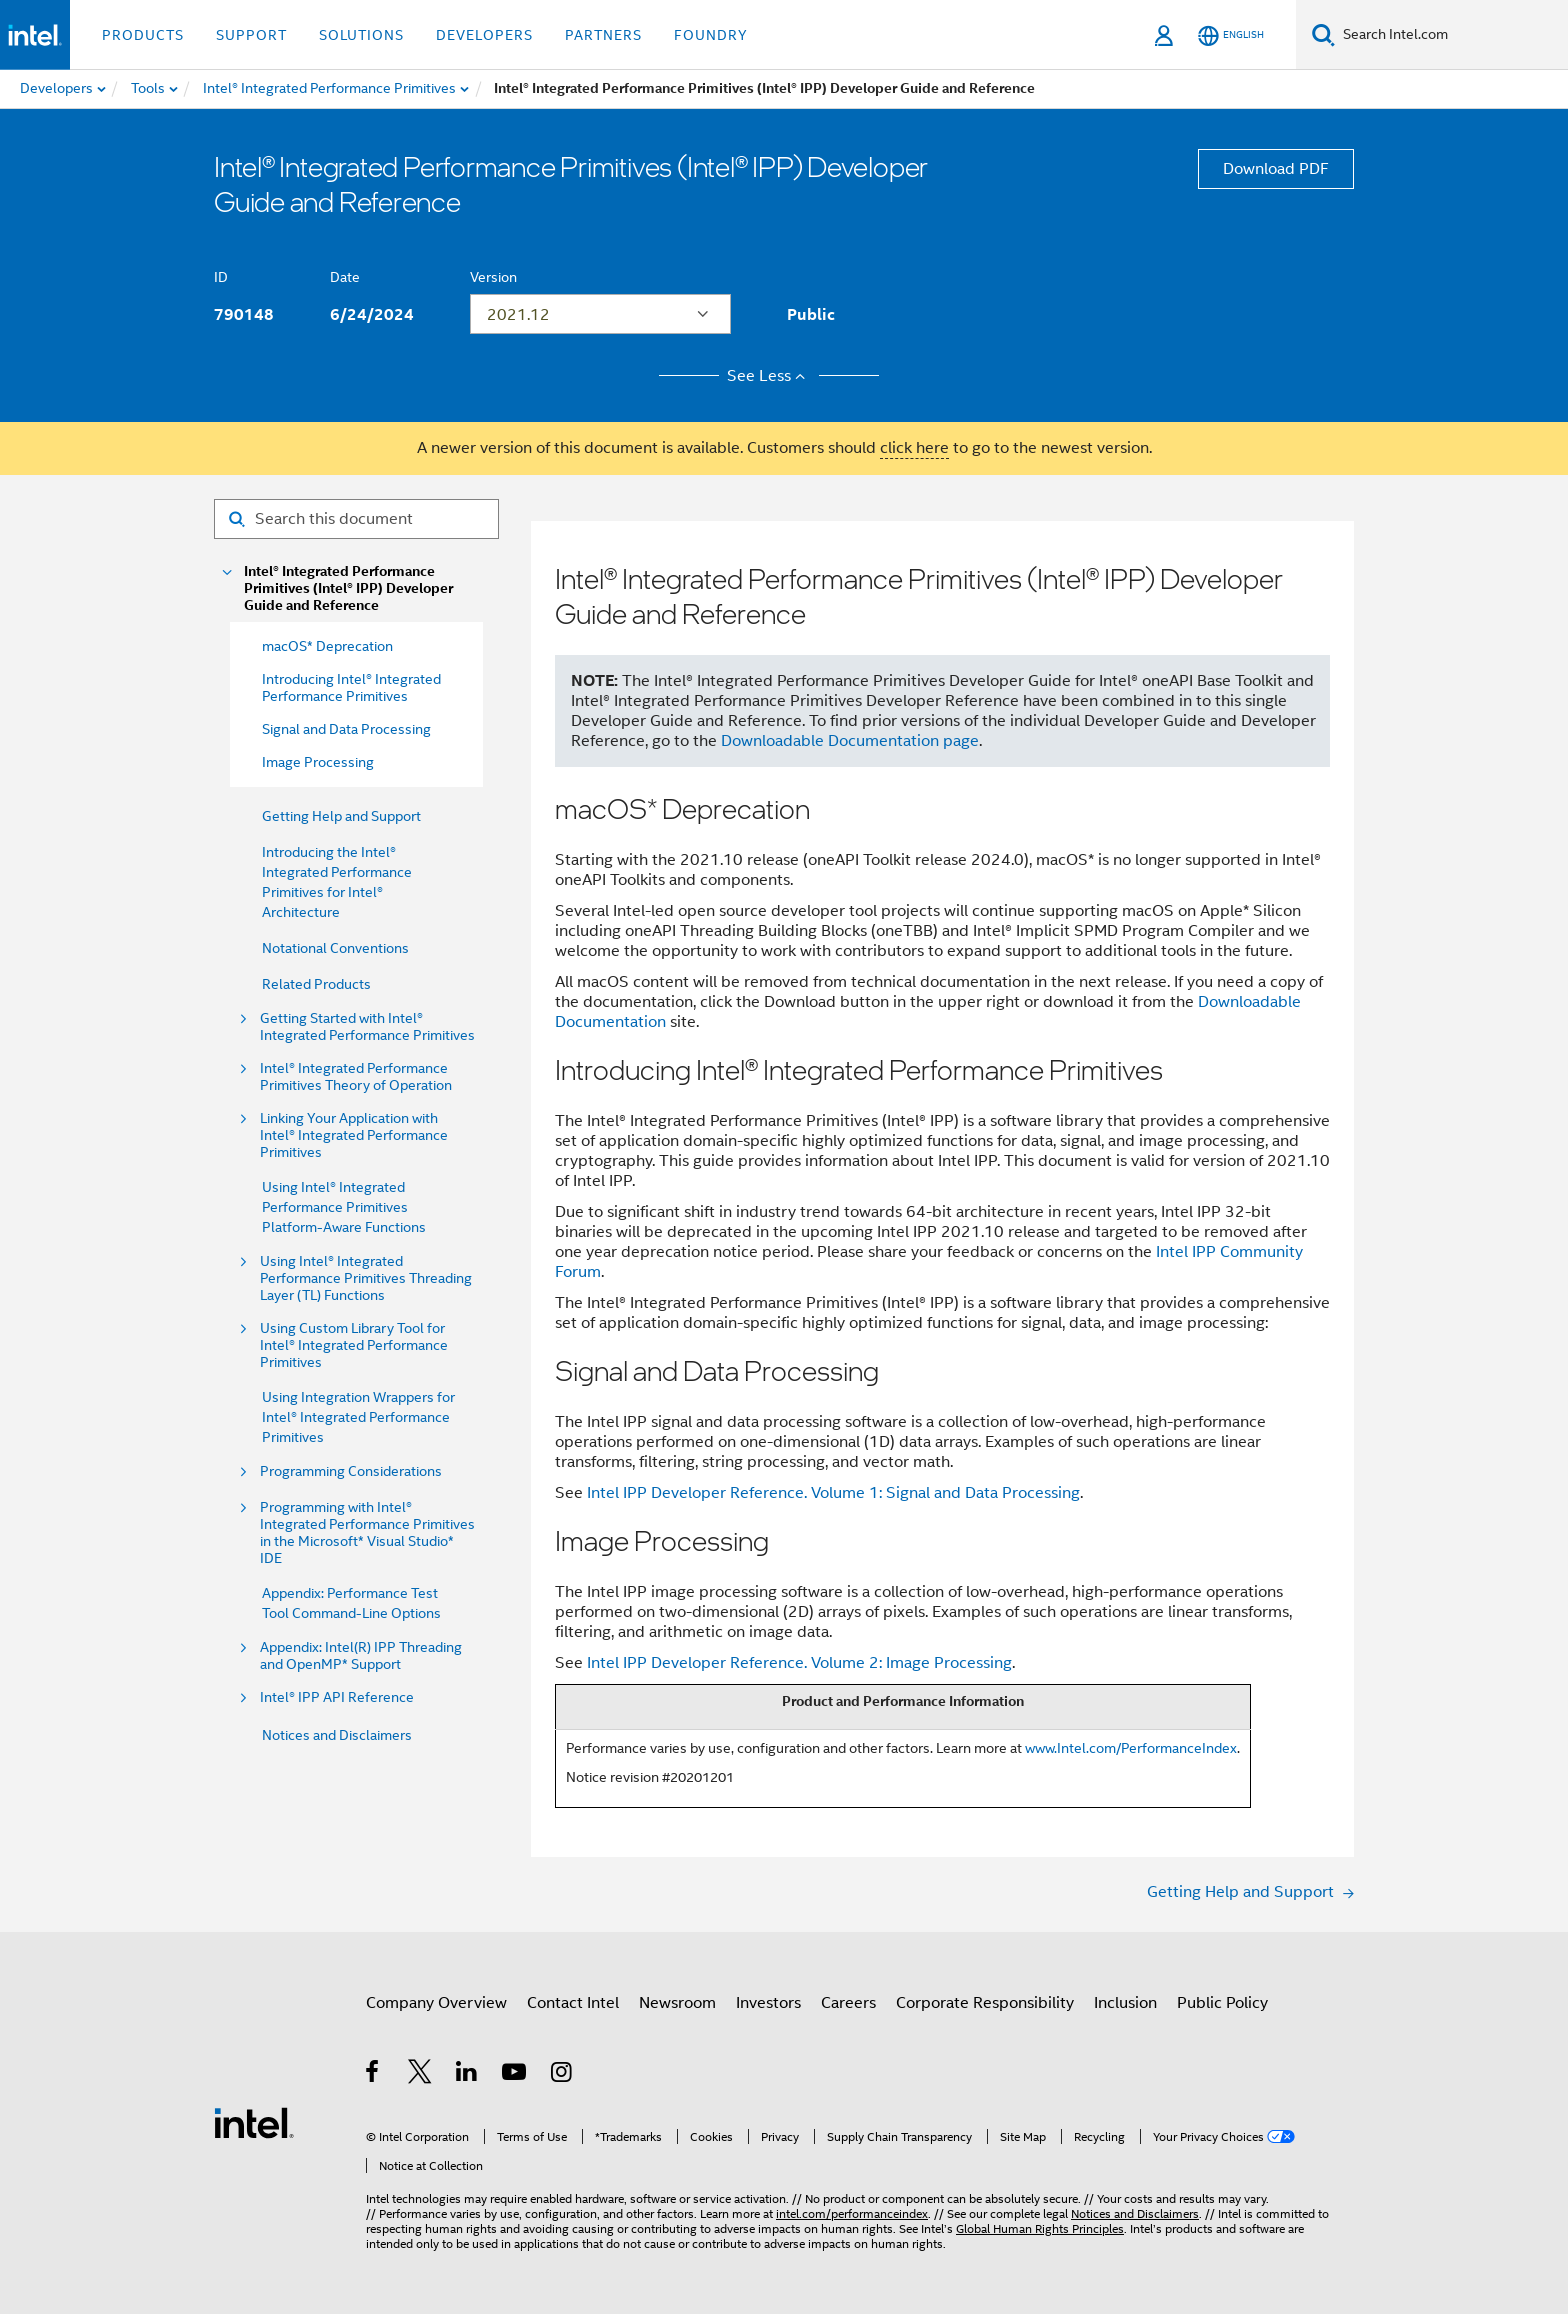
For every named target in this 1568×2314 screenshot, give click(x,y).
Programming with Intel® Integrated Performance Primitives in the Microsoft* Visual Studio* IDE (367, 1533)
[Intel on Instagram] (562, 2075)
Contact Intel (573, 2003)
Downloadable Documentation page (850, 741)
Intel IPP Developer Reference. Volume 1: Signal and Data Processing (833, 1493)
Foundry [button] (711, 35)
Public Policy (1222, 2003)
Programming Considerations (351, 1471)
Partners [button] (603, 35)
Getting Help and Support (341, 816)
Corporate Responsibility (985, 2003)
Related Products (316, 984)
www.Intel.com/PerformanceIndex (1131, 1748)
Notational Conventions (335, 948)
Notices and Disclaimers (337, 1735)
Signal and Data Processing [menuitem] (346, 729)
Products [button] (143, 35)
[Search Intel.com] (1451, 35)
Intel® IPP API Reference (337, 1697)
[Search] (1323, 34)
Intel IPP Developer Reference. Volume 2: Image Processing (799, 1663)
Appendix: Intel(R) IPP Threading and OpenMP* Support (361, 1656)
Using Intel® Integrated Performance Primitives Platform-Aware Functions (344, 1207)
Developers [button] (484, 35)
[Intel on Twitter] (420, 2075)
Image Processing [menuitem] (318, 762)
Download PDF (1276, 169)
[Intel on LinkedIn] (467, 2075)
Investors (768, 2003)
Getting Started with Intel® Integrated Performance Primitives (367, 1027)
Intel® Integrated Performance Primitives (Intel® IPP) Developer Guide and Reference (348, 588)
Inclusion (1125, 2003)
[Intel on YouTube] (515, 2075)
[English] (1231, 35)
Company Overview (436, 2003)
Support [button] (251, 35)
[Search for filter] (356, 519)
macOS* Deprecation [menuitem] (327, 646)
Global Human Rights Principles (1040, 2228)
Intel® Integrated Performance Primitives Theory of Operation (356, 1077)
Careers (848, 2003)
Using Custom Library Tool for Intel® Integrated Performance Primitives (354, 1345)
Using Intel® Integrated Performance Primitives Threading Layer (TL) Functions (366, 1278)
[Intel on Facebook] (373, 2075)
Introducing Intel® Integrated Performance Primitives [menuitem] (351, 687)
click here (914, 448)
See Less (769, 376)
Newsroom (677, 2003)
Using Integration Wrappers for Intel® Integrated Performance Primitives (358, 1417)
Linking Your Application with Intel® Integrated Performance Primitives (354, 1135)
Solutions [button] (361, 35)
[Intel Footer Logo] (254, 2122)
